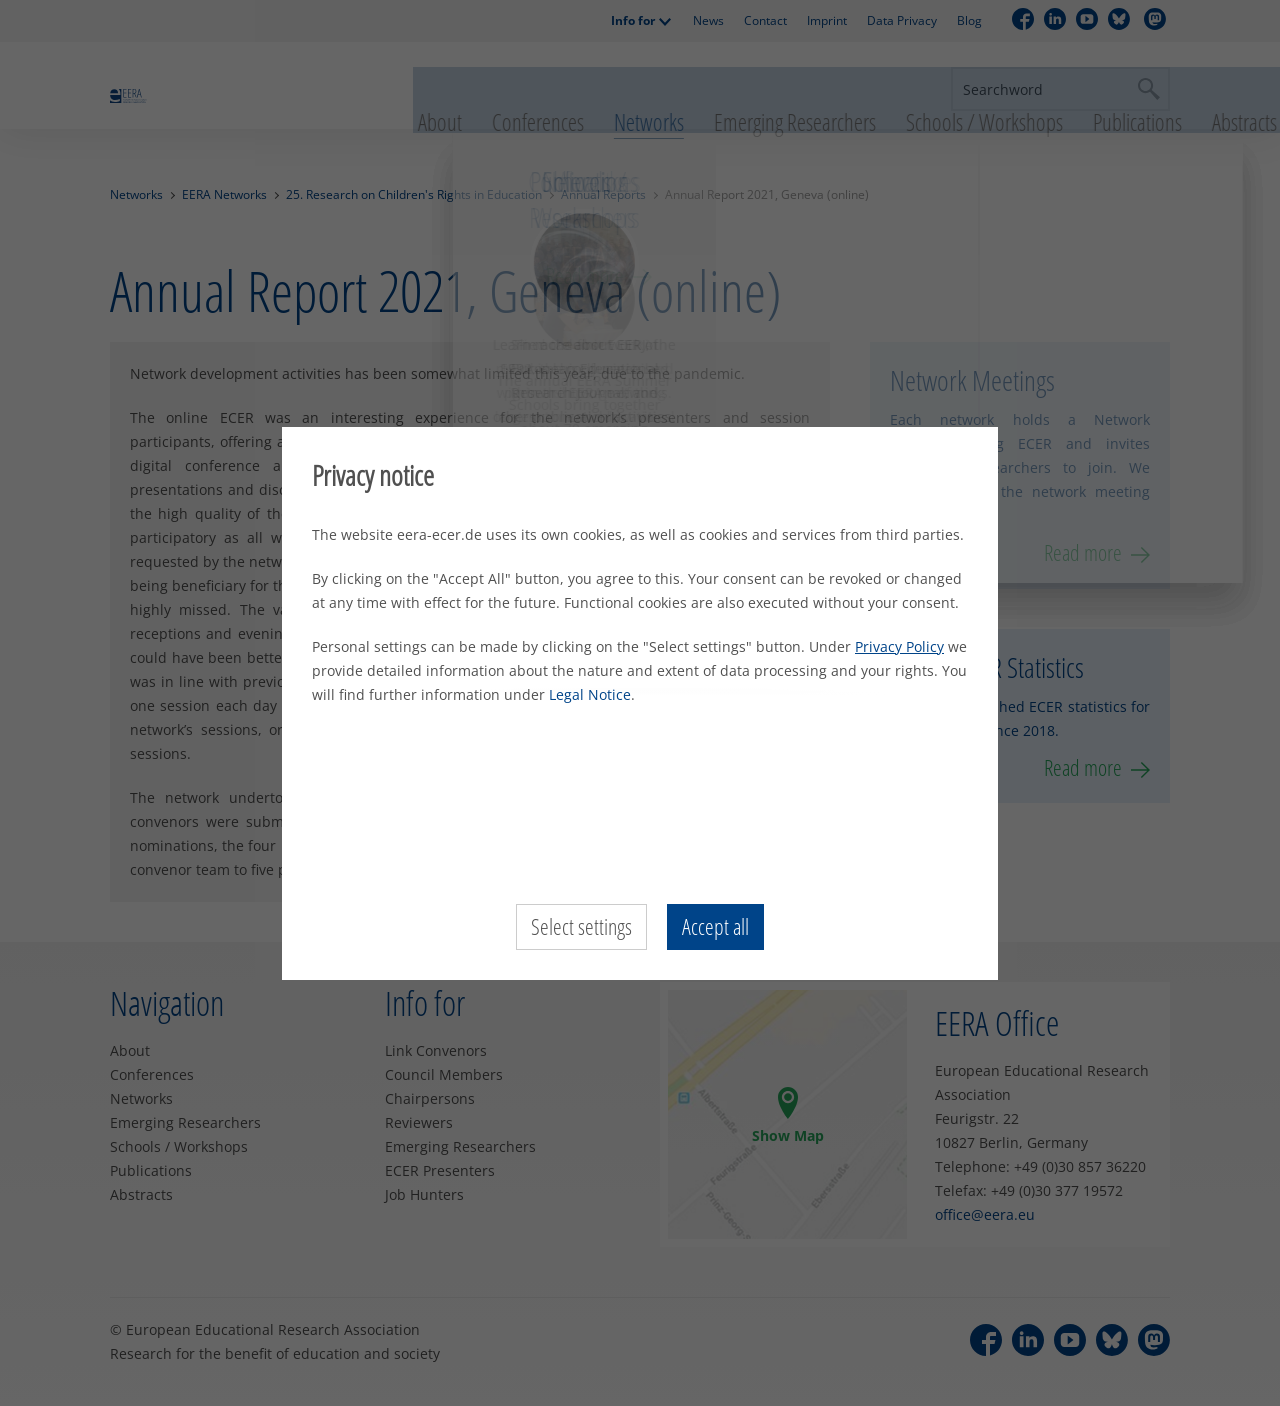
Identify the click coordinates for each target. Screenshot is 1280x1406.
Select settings (581, 927)
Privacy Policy (899, 646)
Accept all (715, 927)
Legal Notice (590, 694)
